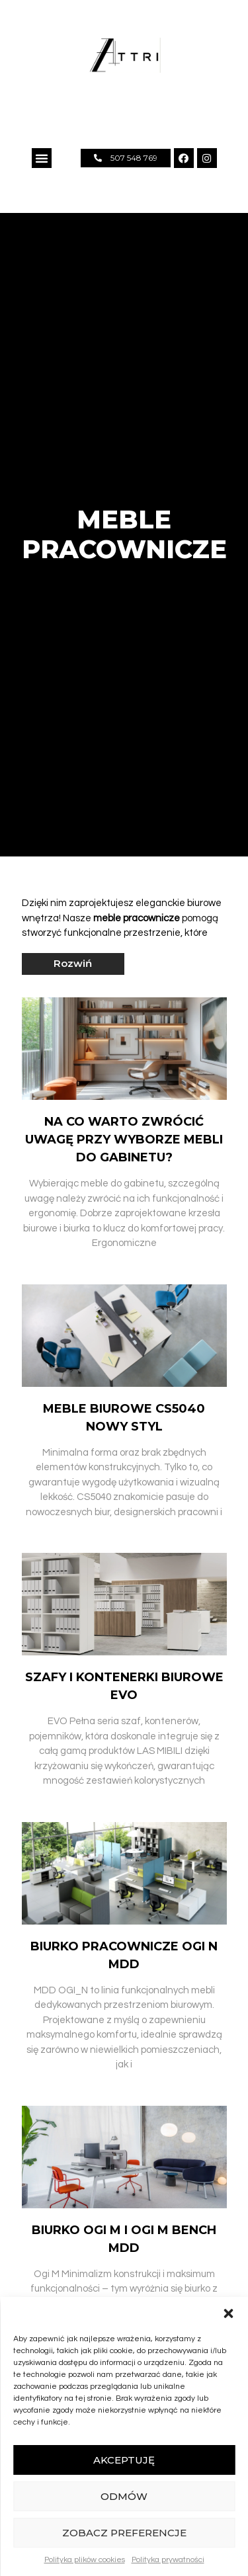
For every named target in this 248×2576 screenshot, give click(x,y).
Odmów (124, 2496)
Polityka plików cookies (84, 2559)
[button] (228, 2313)
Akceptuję (124, 2460)
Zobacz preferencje (124, 2532)
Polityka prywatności (168, 2559)
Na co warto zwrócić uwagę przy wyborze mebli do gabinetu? (124, 1139)
